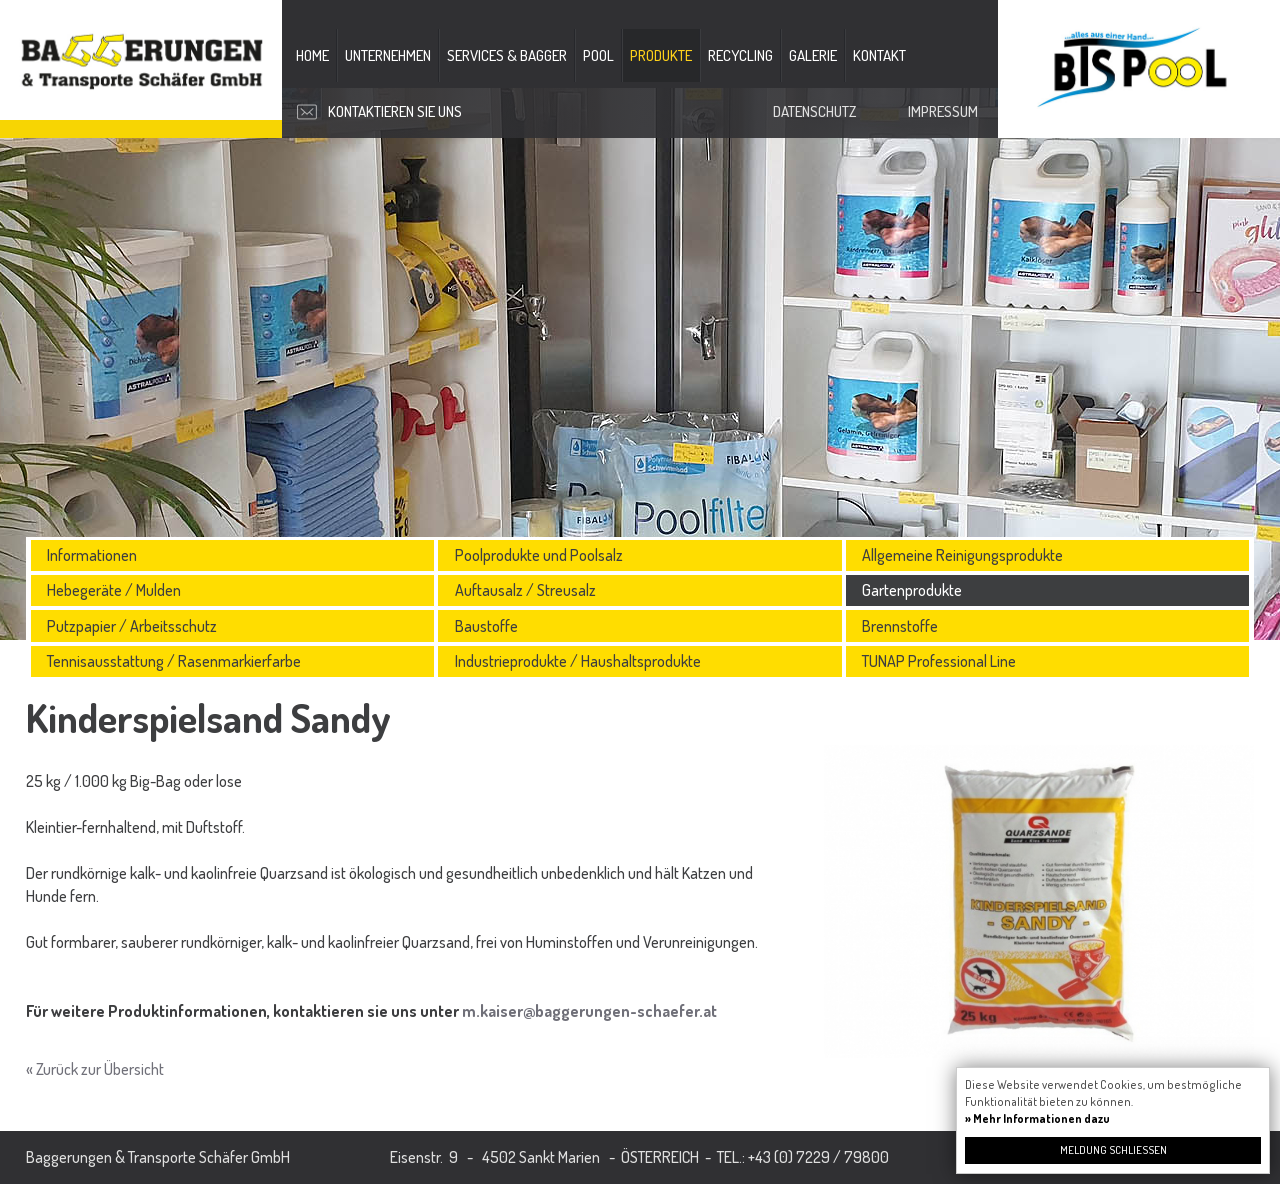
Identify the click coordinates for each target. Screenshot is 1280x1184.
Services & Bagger (507, 55)
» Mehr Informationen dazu (1037, 1118)
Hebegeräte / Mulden (114, 590)
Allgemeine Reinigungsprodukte (962, 555)
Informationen (92, 555)
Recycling (740, 55)
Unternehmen (388, 55)
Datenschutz (814, 111)
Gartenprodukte (912, 590)
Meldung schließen (1113, 1150)
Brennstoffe (900, 626)
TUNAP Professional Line (939, 661)
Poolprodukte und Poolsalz (539, 555)
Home (312, 55)
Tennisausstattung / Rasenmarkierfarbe (174, 661)
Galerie (813, 55)
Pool (598, 55)
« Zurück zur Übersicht (95, 1069)
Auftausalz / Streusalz (525, 590)
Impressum (943, 111)
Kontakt (879, 55)
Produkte (661, 55)
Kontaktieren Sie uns (395, 111)
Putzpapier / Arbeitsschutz (132, 626)
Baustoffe (486, 626)
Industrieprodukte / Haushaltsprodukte (578, 661)
